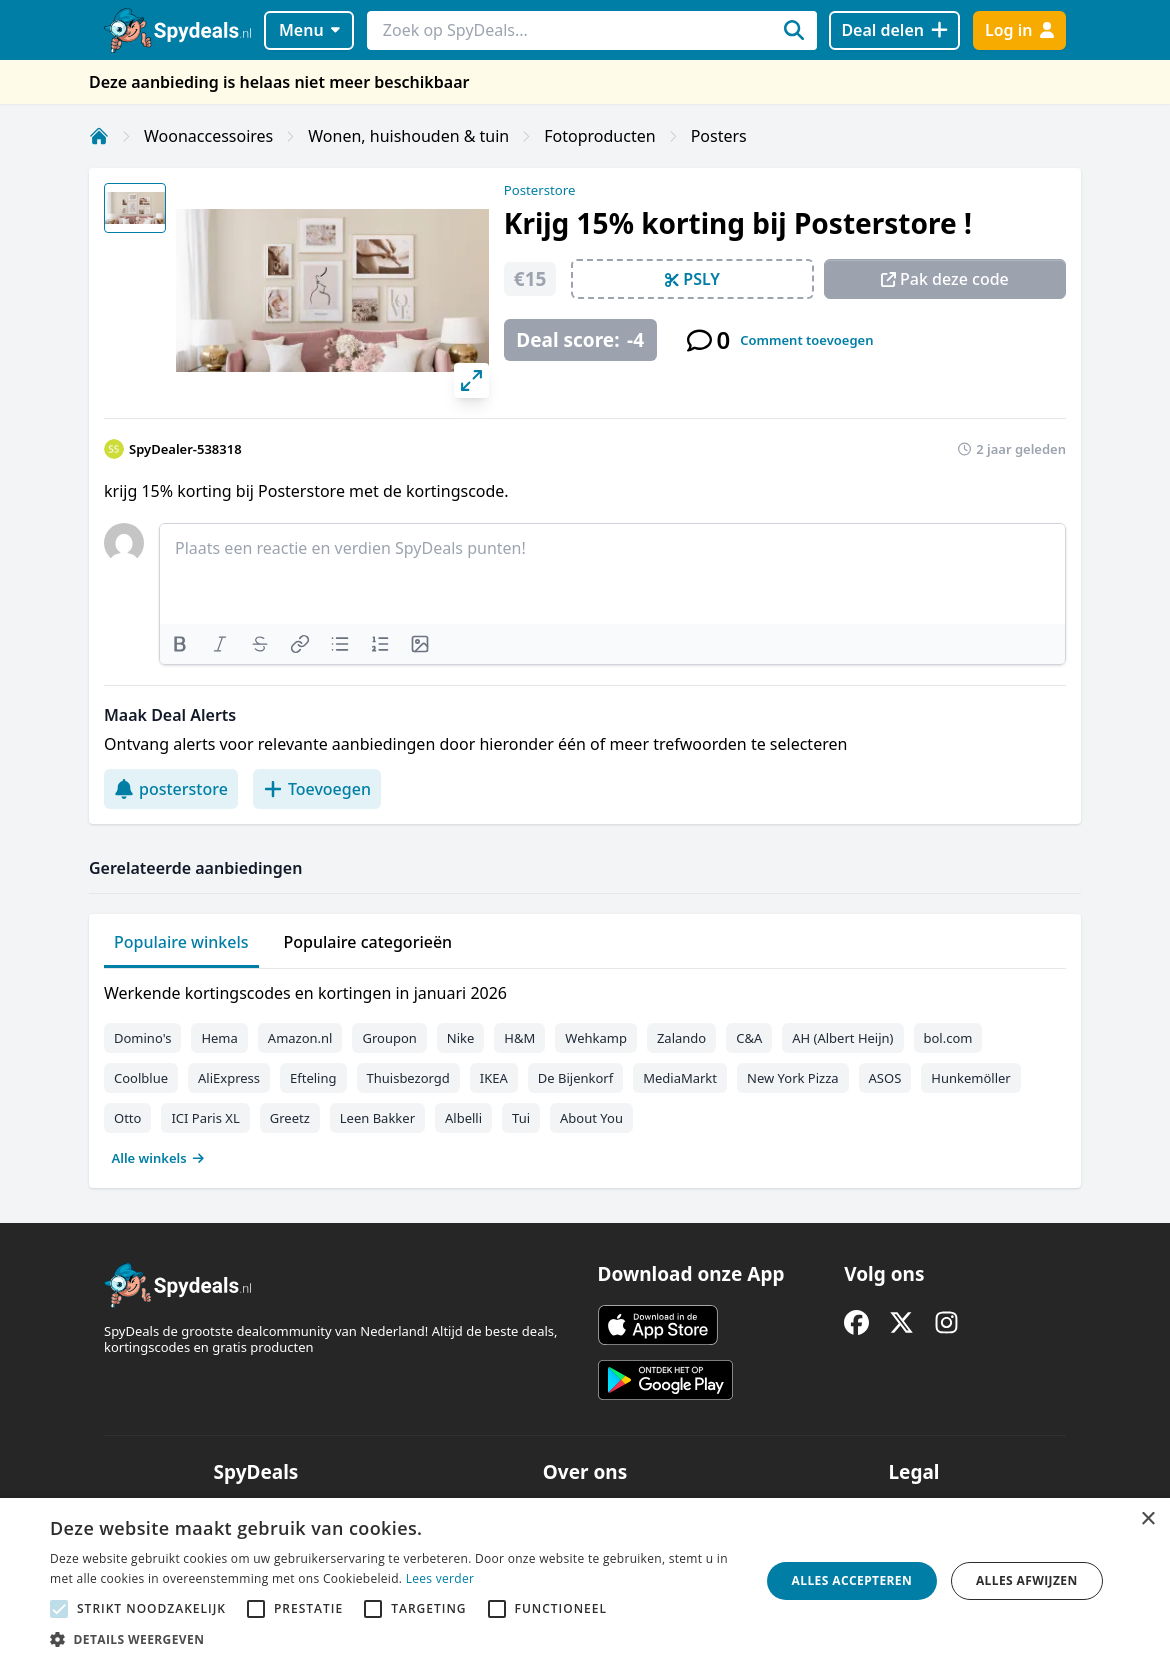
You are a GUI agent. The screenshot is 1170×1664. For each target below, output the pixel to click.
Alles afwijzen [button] (1027, 1580)
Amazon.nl (300, 1038)
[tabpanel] (585, 1071)
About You (591, 1118)
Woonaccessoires (208, 136)
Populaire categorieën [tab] (368, 942)
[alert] (585, 1581)
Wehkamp (596, 1038)
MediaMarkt (680, 1078)
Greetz (290, 1118)
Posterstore (540, 190)
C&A (749, 1038)
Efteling (313, 1078)
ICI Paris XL (205, 1118)
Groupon (389, 1038)
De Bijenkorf (575, 1078)
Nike (461, 1038)
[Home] (99, 136)
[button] (394, 1639)
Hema (219, 1038)
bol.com (948, 1038)
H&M (519, 1038)
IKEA (494, 1078)
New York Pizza (793, 1078)
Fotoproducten (599, 136)
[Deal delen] (894, 30)
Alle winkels (158, 1158)
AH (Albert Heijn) (842, 1038)
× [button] (1147, 1519)
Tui (521, 1118)
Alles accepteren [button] (852, 1580)
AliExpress (229, 1078)
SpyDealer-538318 (185, 449)
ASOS (885, 1078)
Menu (309, 30)
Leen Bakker (377, 1118)
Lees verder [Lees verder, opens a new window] (440, 1578)
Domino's (142, 1038)
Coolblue (141, 1078)
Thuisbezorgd (408, 1078)
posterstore (171, 789)
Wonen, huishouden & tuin (408, 136)
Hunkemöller (970, 1078)
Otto (127, 1118)
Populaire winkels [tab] (181, 942)
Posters (719, 136)
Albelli (463, 1118)
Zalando (681, 1038)
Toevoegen (317, 789)
